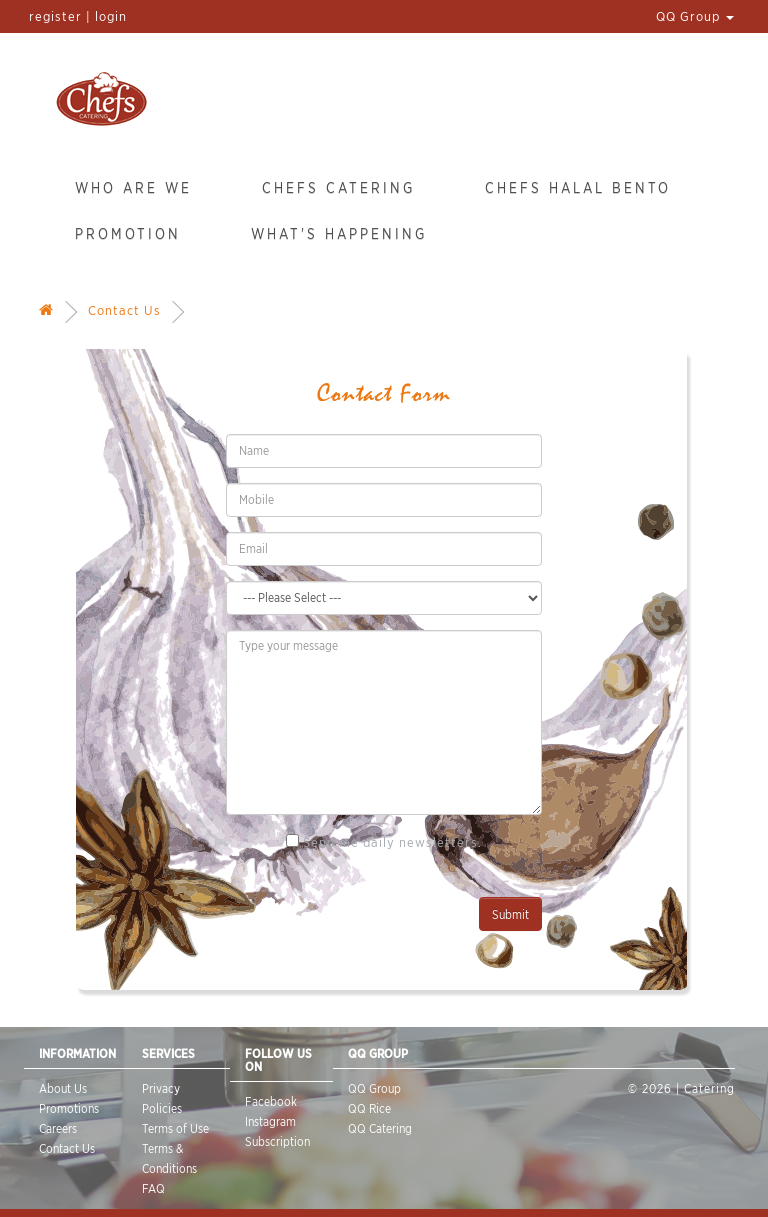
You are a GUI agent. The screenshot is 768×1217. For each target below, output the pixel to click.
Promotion (128, 234)
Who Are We (133, 188)
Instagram (270, 1121)
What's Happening (339, 234)
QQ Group (695, 16)
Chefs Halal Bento (578, 188)
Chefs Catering (338, 188)
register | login (78, 16)
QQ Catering (380, 1128)
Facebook (271, 1101)
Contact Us (124, 310)
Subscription (277, 1141)
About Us (63, 1088)
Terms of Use (175, 1128)
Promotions (69, 1108)
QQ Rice (369, 1108)
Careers (58, 1128)
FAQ (153, 1188)
